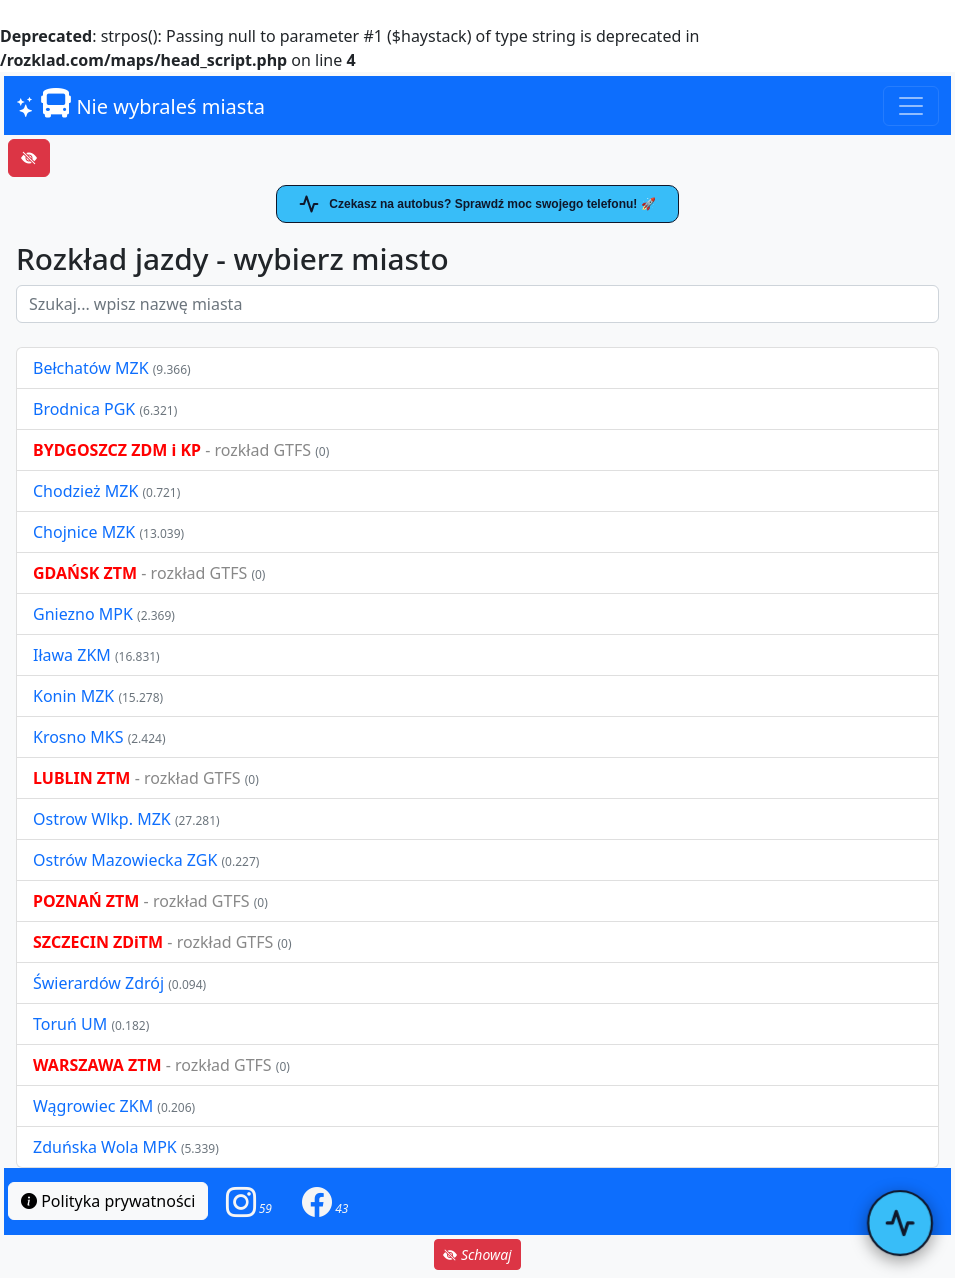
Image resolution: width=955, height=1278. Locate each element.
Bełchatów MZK (91, 368)
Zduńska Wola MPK (105, 1147)
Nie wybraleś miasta (140, 104)
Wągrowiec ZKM (95, 1106)
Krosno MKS (80, 737)
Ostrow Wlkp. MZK (104, 819)
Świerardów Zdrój (98, 983)
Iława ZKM (72, 655)
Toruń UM (70, 1024)
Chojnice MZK (86, 532)
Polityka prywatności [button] (108, 1201)
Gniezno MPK (85, 614)
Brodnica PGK (86, 409)
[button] (249, 1201)
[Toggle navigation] (911, 106)
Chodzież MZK (85, 491)
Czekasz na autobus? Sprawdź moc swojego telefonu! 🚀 (477, 204)
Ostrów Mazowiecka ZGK (127, 860)
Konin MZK (73, 696)
